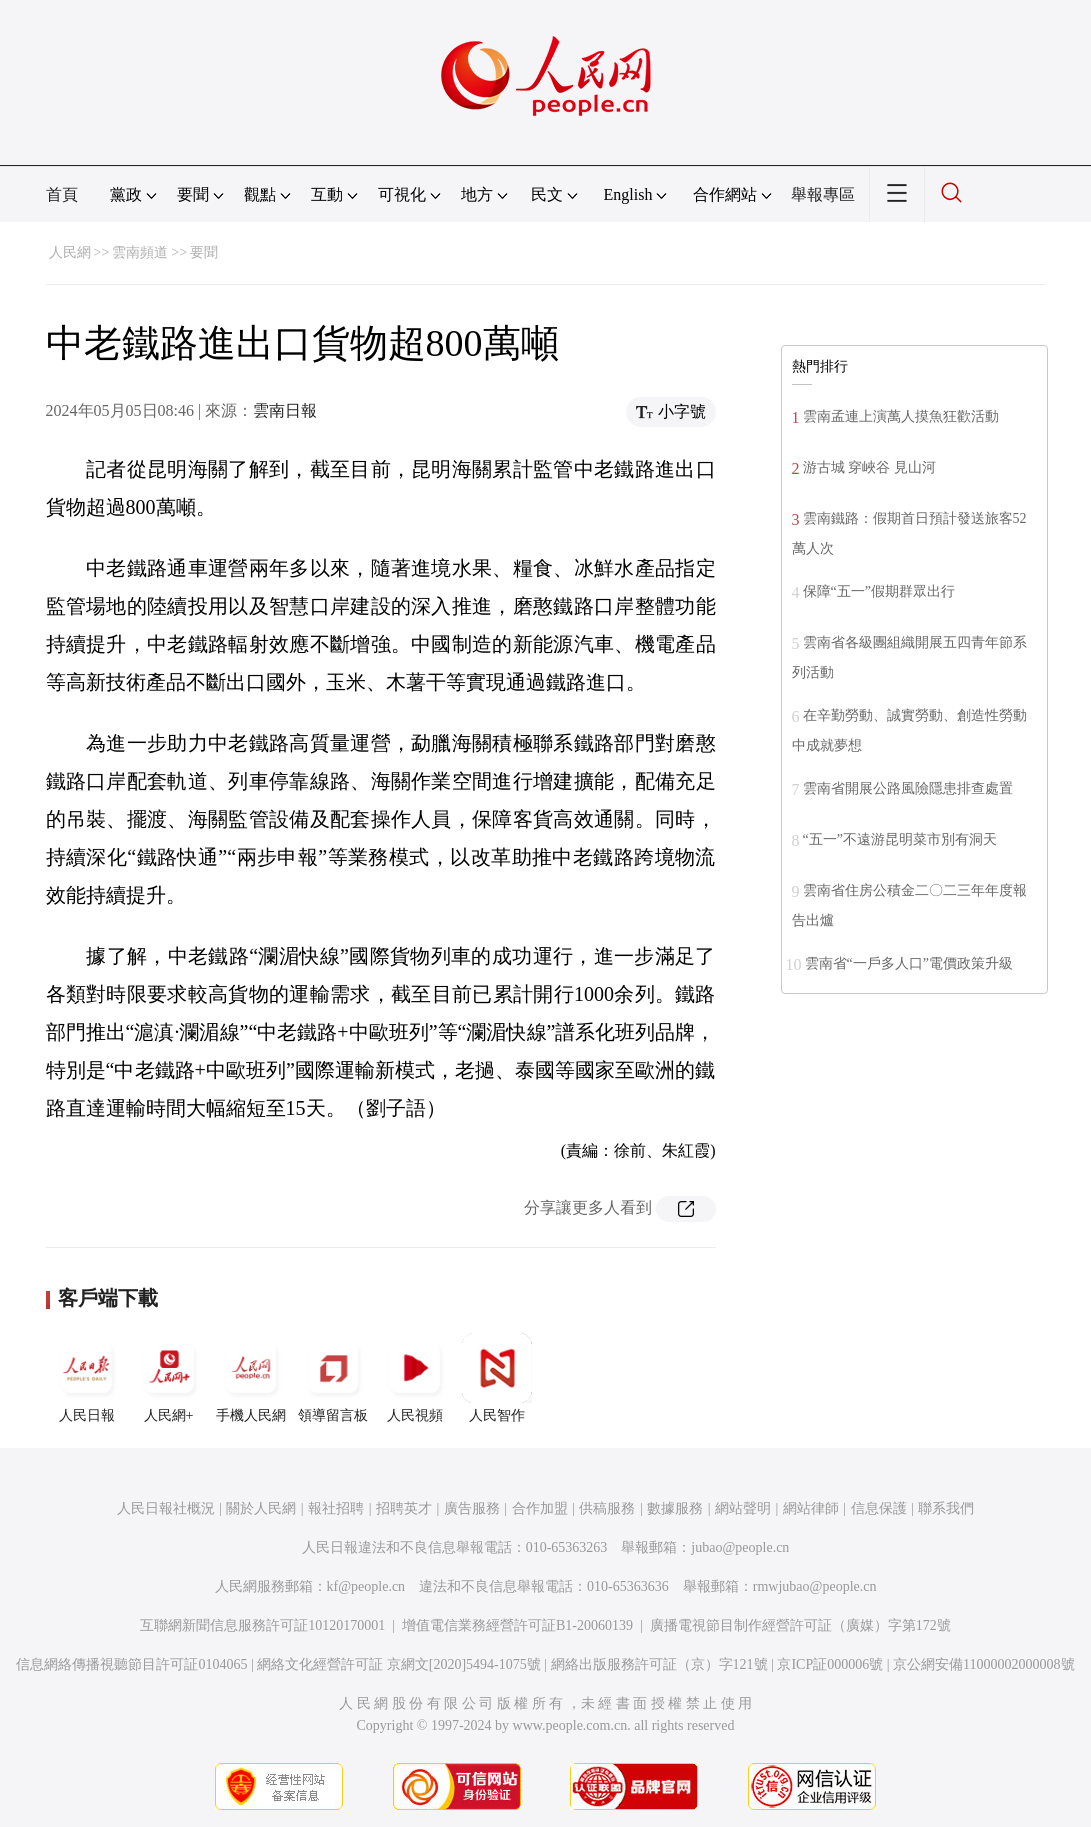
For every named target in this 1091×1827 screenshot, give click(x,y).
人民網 (70, 252)
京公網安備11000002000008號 (983, 1664)
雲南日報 (285, 410)
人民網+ (169, 1378)
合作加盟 (540, 1508)
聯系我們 (946, 1508)
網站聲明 (743, 1508)
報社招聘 (336, 1508)
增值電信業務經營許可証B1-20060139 (517, 1625)
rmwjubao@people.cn (815, 1586)
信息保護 (879, 1508)
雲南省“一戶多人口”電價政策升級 (909, 963)
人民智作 (497, 1378)
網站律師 (811, 1508)
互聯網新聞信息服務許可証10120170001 (262, 1625)
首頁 (62, 194)
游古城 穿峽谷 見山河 (869, 467)
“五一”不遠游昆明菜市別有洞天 (900, 839)
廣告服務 (472, 1508)
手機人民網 (251, 1378)
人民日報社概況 (166, 1508)
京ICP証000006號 (830, 1664)
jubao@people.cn (740, 1547)
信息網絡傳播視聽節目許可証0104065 (131, 1664)
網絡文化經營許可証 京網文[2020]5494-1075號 (399, 1664)
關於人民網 (261, 1508)
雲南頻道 (140, 252)
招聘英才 (404, 1508)
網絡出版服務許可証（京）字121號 (659, 1664)
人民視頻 (415, 1378)
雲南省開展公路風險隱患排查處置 (908, 788)
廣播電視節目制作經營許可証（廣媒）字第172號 (800, 1625)
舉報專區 (823, 194)
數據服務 (675, 1508)
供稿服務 (607, 1508)
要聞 (204, 252)
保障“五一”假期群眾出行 (879, 591)
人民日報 (87, 1378)
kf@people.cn (366, 1586)
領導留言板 (333, 1378)
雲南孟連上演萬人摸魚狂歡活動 (901, 416)
